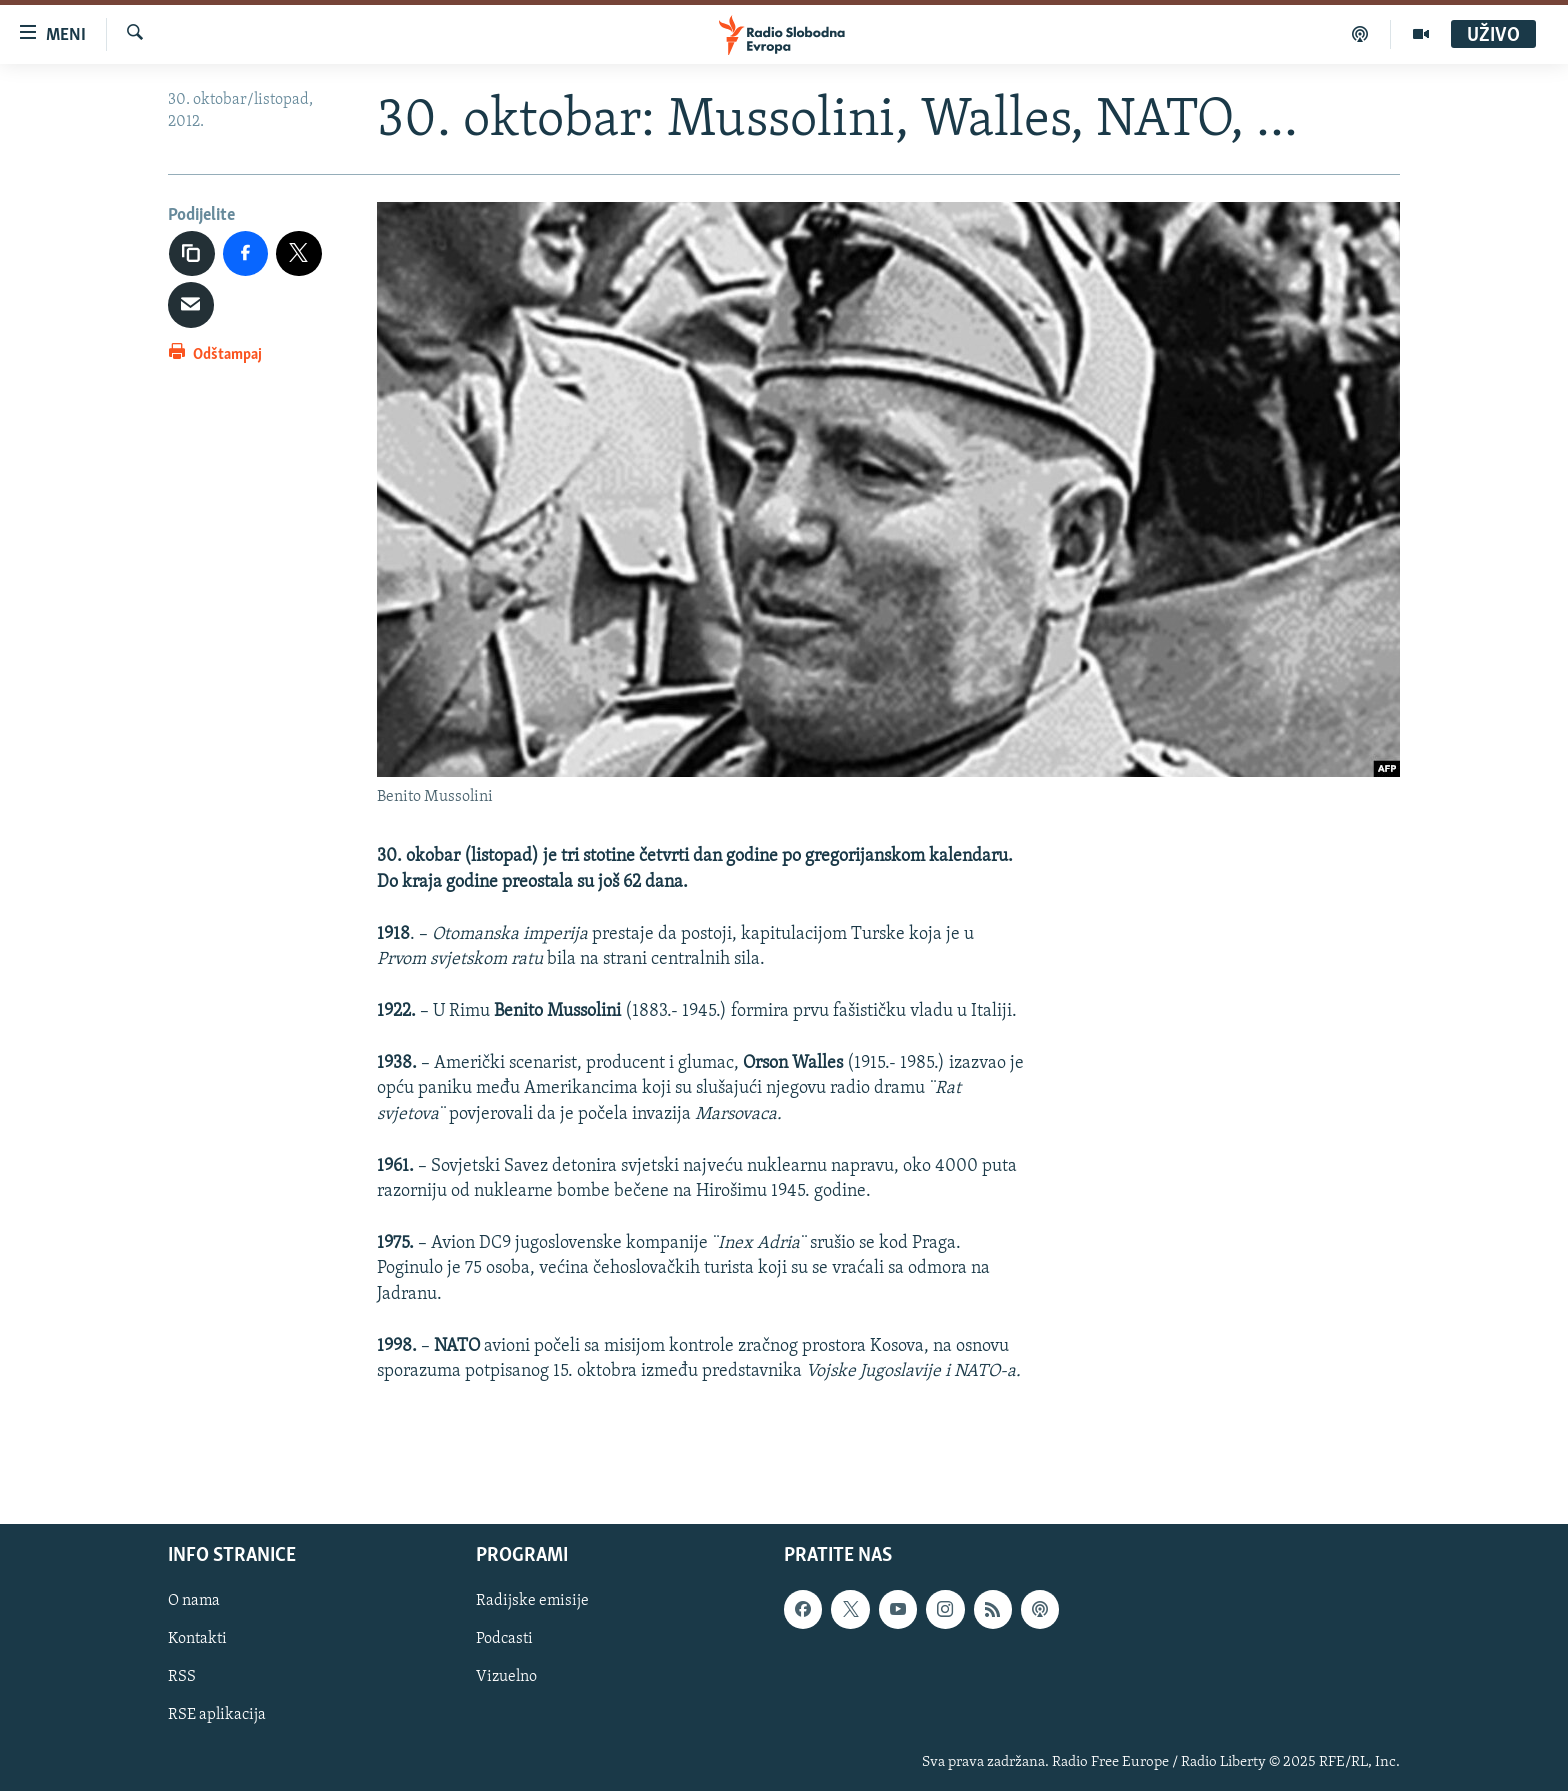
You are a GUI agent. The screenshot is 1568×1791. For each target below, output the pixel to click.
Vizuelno (506, 1678)
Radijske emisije (532, 1602)
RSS (182, 1678)
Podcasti (504, 1640)
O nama (194, 1602)
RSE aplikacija (217, 1716)
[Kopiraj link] (192, 254)
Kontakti (197, 1640)
